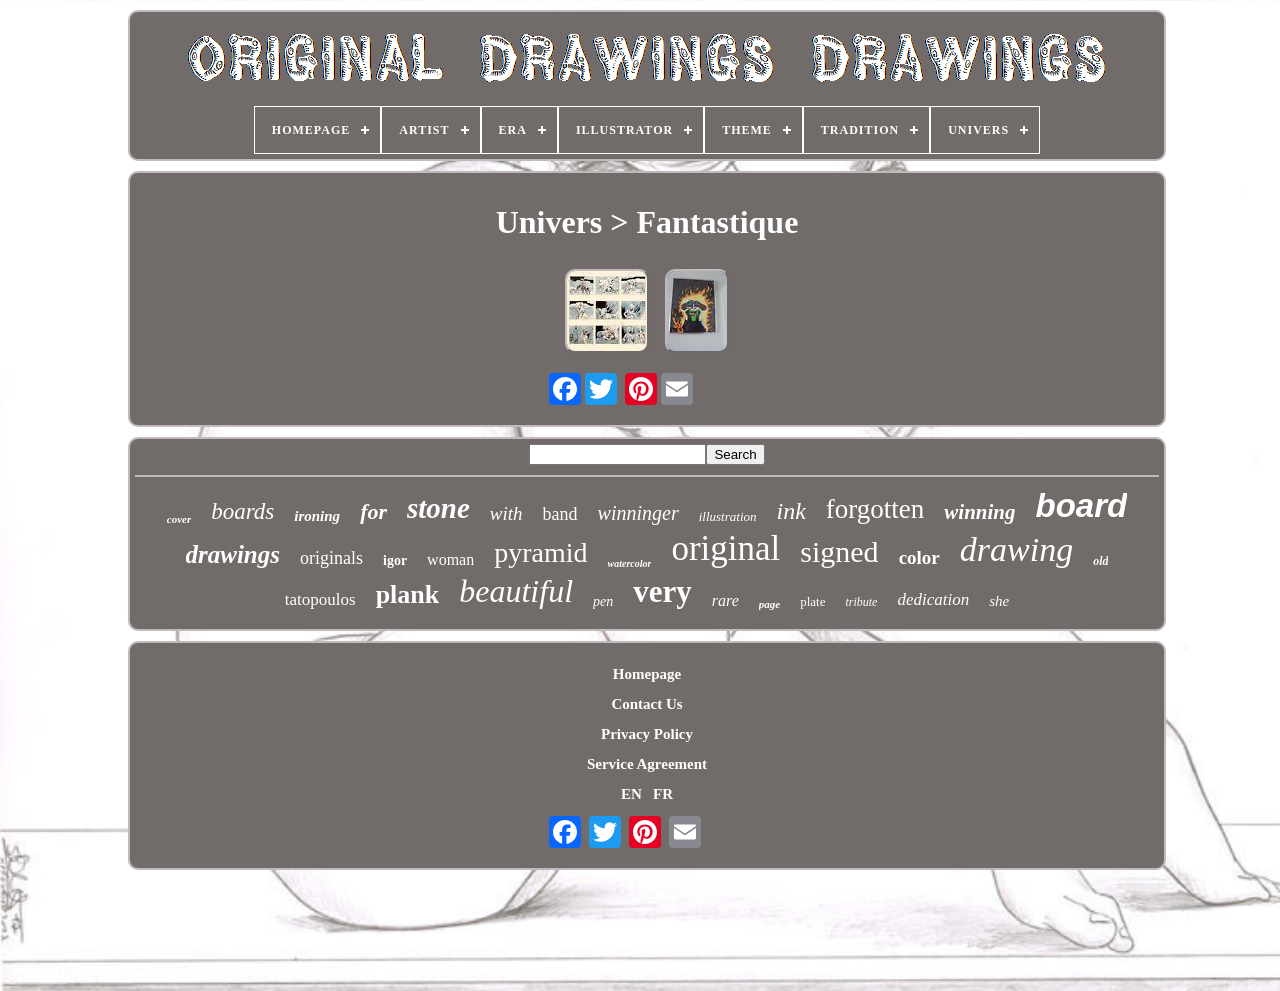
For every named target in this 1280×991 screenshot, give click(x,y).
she (999, 601)
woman (450, 559)
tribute (861, 602)
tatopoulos (320, 599)
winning (979, 512)
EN (631, 794)
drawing (1016, 549)
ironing (317, 516)
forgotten (875, 509)
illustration (728, 516)
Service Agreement (647, 764)
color (919, 557)
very (662, 591)
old (1100, 561)
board (1082, 505)
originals (331, 558)
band (560, 514)
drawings (233, 554)
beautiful (516, 591)
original (725, 548)
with (506, 513)
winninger (638, 513)
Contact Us (646, 704)
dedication (933, 599)
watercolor (630, 563)
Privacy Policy (647, 734)
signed (839, 551)
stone (438, 508)
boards (242, 511)
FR (663, 794)
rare (725, 600)
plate (812, 601)
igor (395, 560)
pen (603, 601)
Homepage (647, 674)
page (769, 604)
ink (791, 511)
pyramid (540, 552)
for (373, 511)
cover (179, 519)
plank (408, 594)
